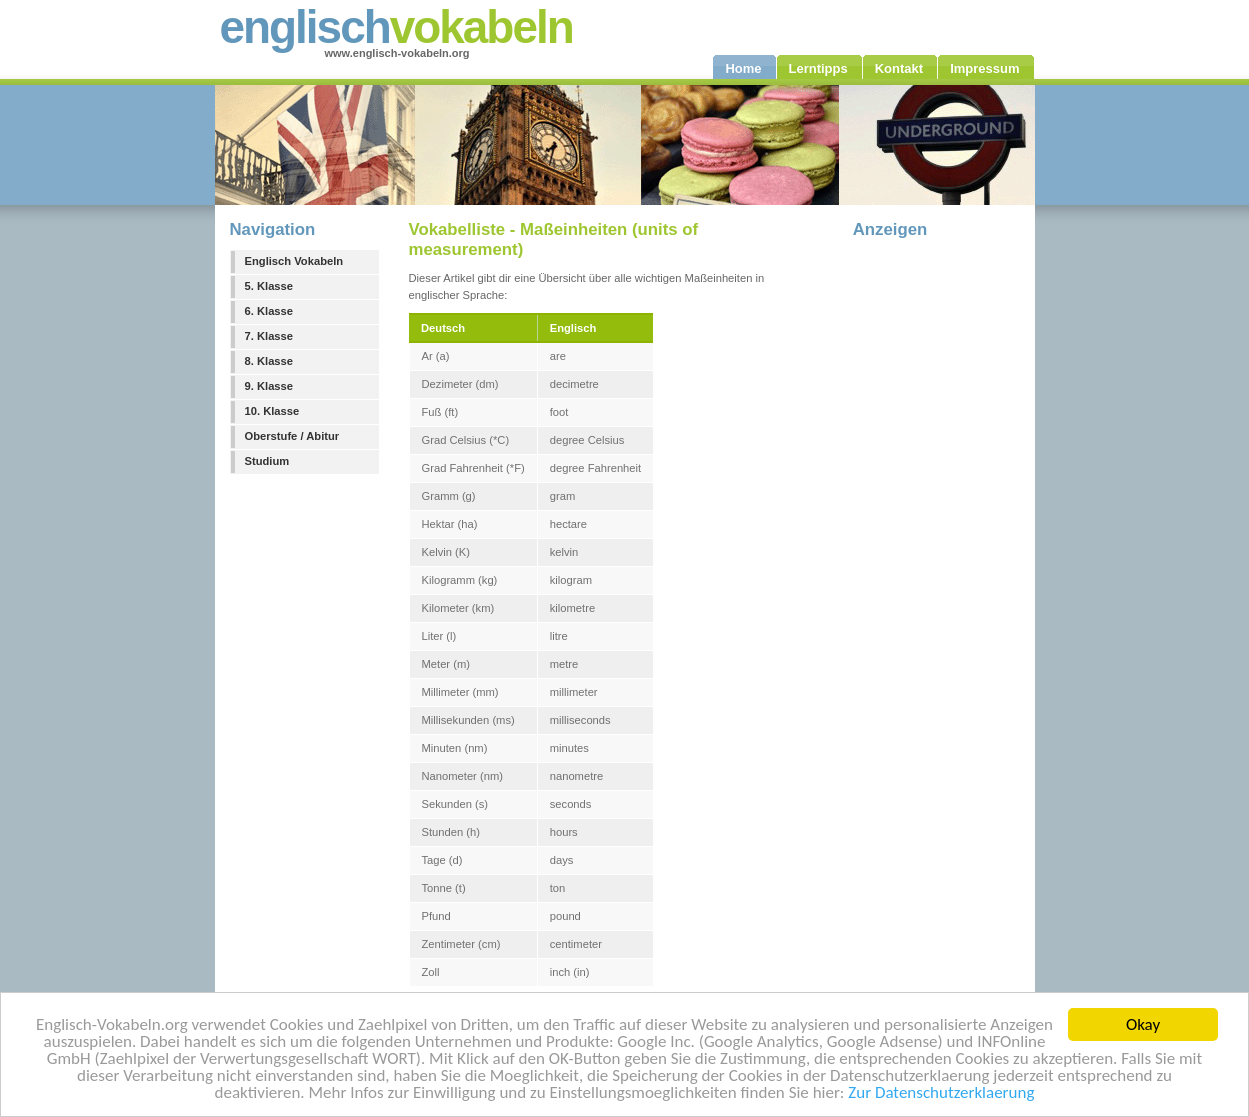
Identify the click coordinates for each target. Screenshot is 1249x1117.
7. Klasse (269, 336)
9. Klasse (269, 386)
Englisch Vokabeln (294, 261)
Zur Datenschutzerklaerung (941, 1093)
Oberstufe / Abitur (292, 436)
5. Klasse (269, 286)
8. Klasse (269, 361)
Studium (267, 461)
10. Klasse (272, 411)
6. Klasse (269, 311)
